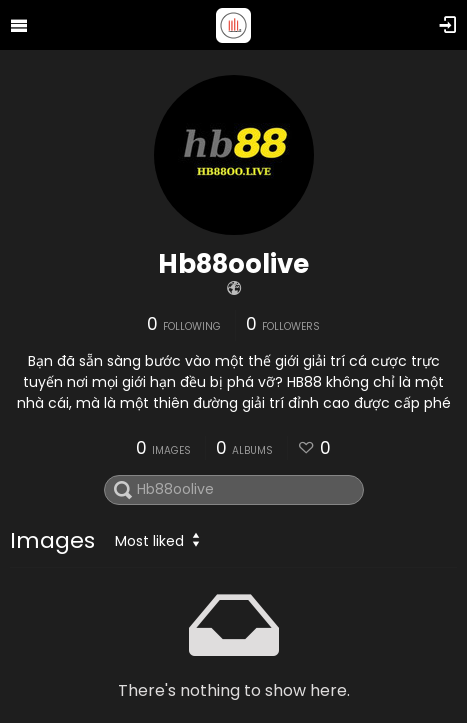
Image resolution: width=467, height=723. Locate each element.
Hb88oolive (233, 264)
